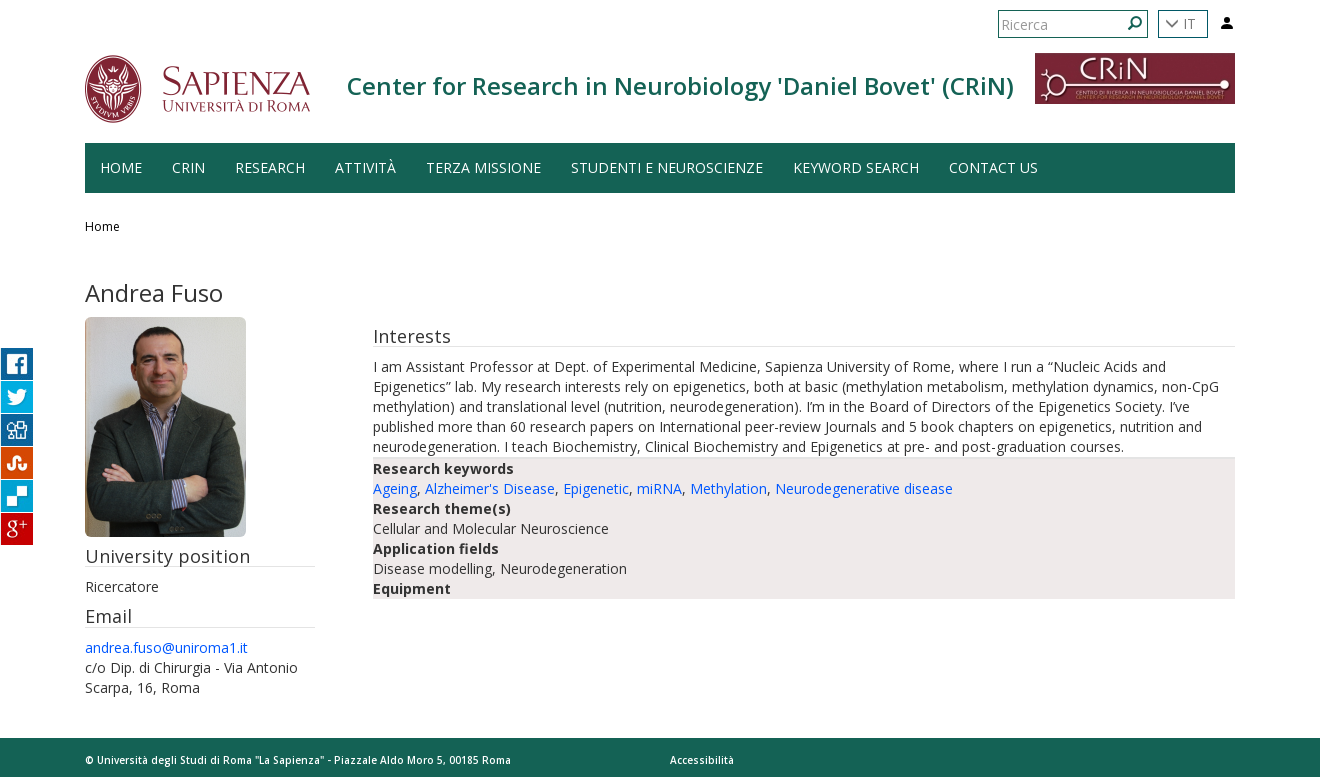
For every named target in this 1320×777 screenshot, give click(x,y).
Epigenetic (596, 488)
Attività (365, 167)
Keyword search (856, 167)
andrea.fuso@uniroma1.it (166, 647)
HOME (121, 167)
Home (102, 226)
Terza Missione (483, 167)
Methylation (728, 488)
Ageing (395, 488)
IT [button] (1180, 23)
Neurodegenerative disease (864, 488)
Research (270, 167)
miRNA (659, 488)
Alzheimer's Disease (490, 488)
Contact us (993, 167)
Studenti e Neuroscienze (667, 167)
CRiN (188, 167)
